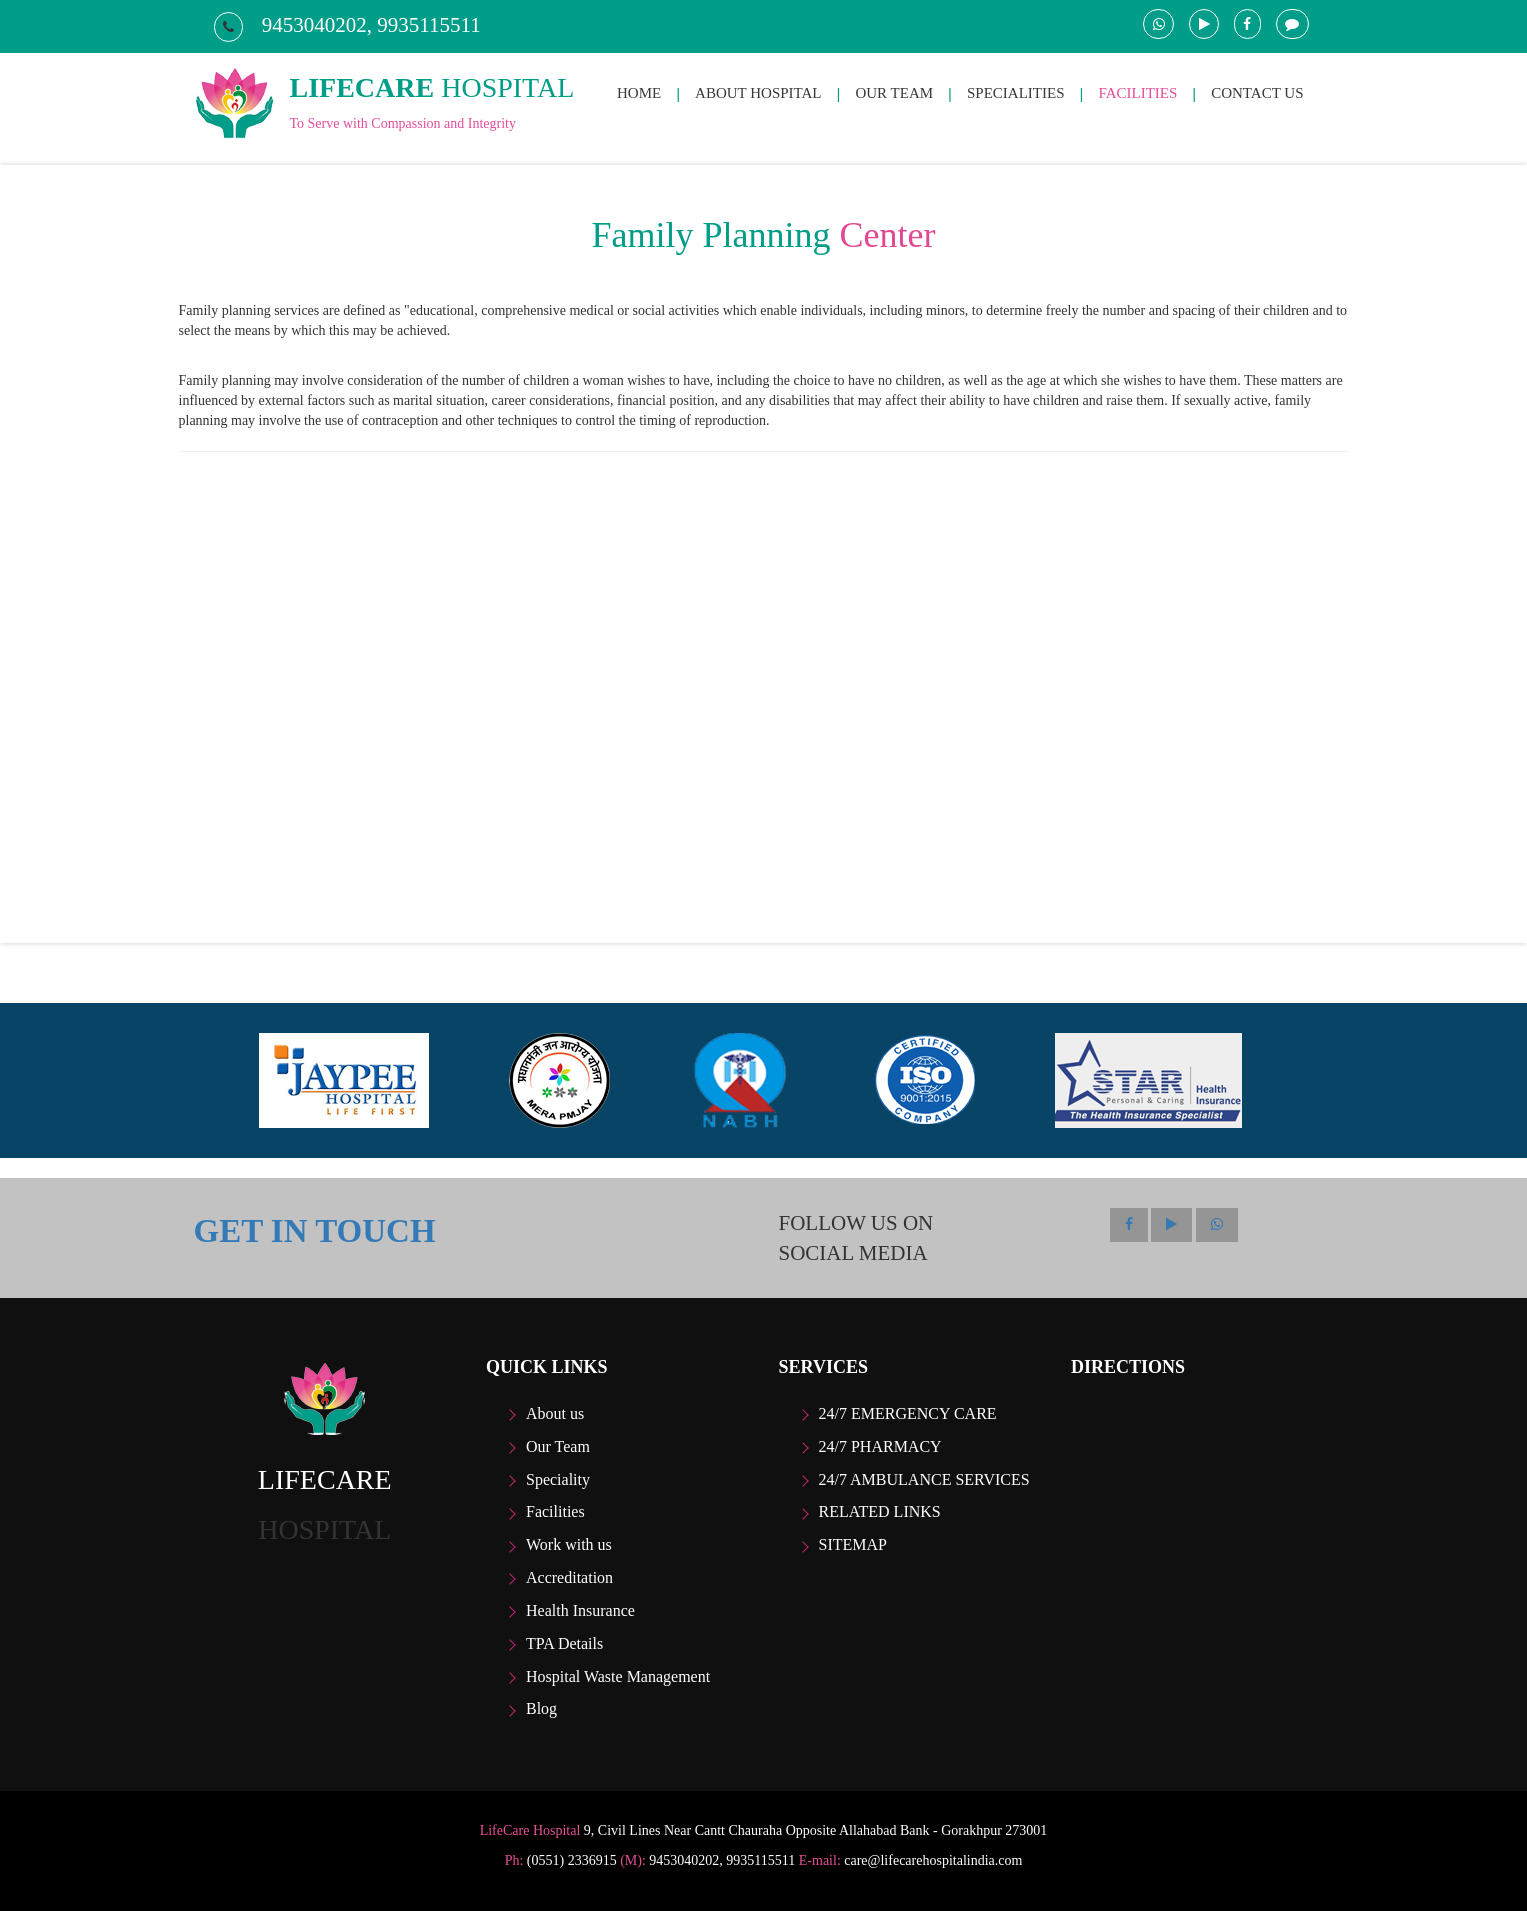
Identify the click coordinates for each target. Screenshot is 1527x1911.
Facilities (555, 1511)
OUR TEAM (894, 93)
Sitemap (853, 1544)
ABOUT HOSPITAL (758, 93)
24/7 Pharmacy (880, 1446)
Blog (541, 1708)
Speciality (558, 1479)
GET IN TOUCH (315, 1231)
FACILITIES (1137, 93)
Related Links (880, 1511)
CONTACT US (1257, 93)
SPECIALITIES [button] (1016, 93)
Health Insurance (580, 1610)
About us (555, 1413)
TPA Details (564, 1643)
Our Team (558, 1446)
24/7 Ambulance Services (924, 1479)
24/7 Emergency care (908, 1413)
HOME (639, 93)
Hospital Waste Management (618, 1676)
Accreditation (569, 1577)
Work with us (569, 1544)
